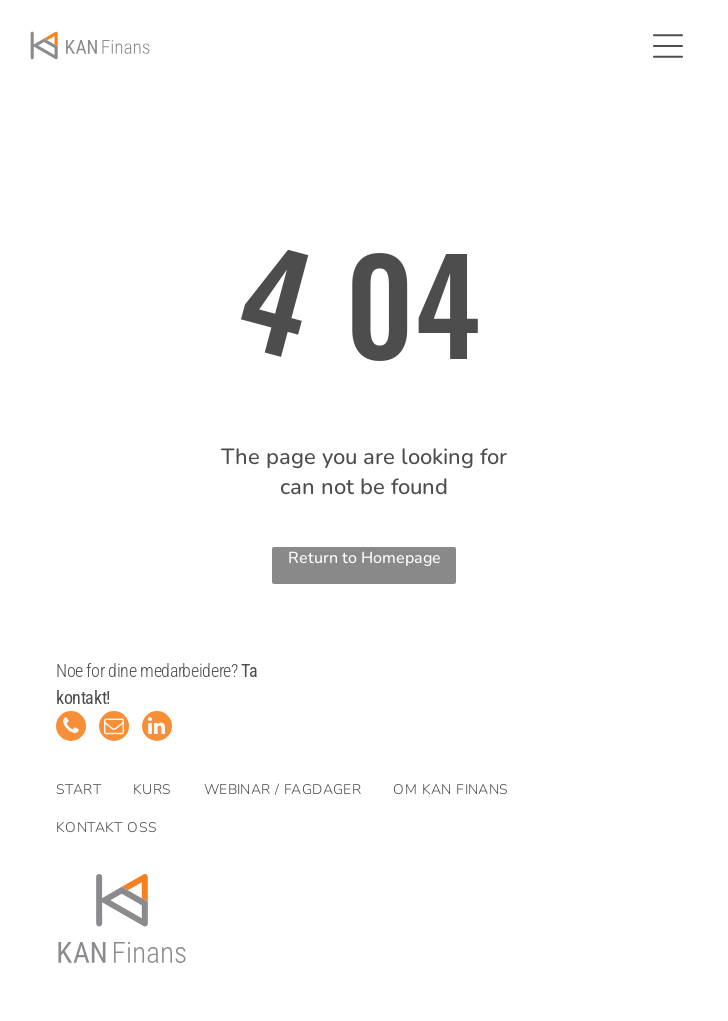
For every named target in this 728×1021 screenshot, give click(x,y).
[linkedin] (157, 728)
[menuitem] (94, 789)
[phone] (71, 728)
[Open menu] (668, 46)
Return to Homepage (364, 558)
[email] (114, 728)
